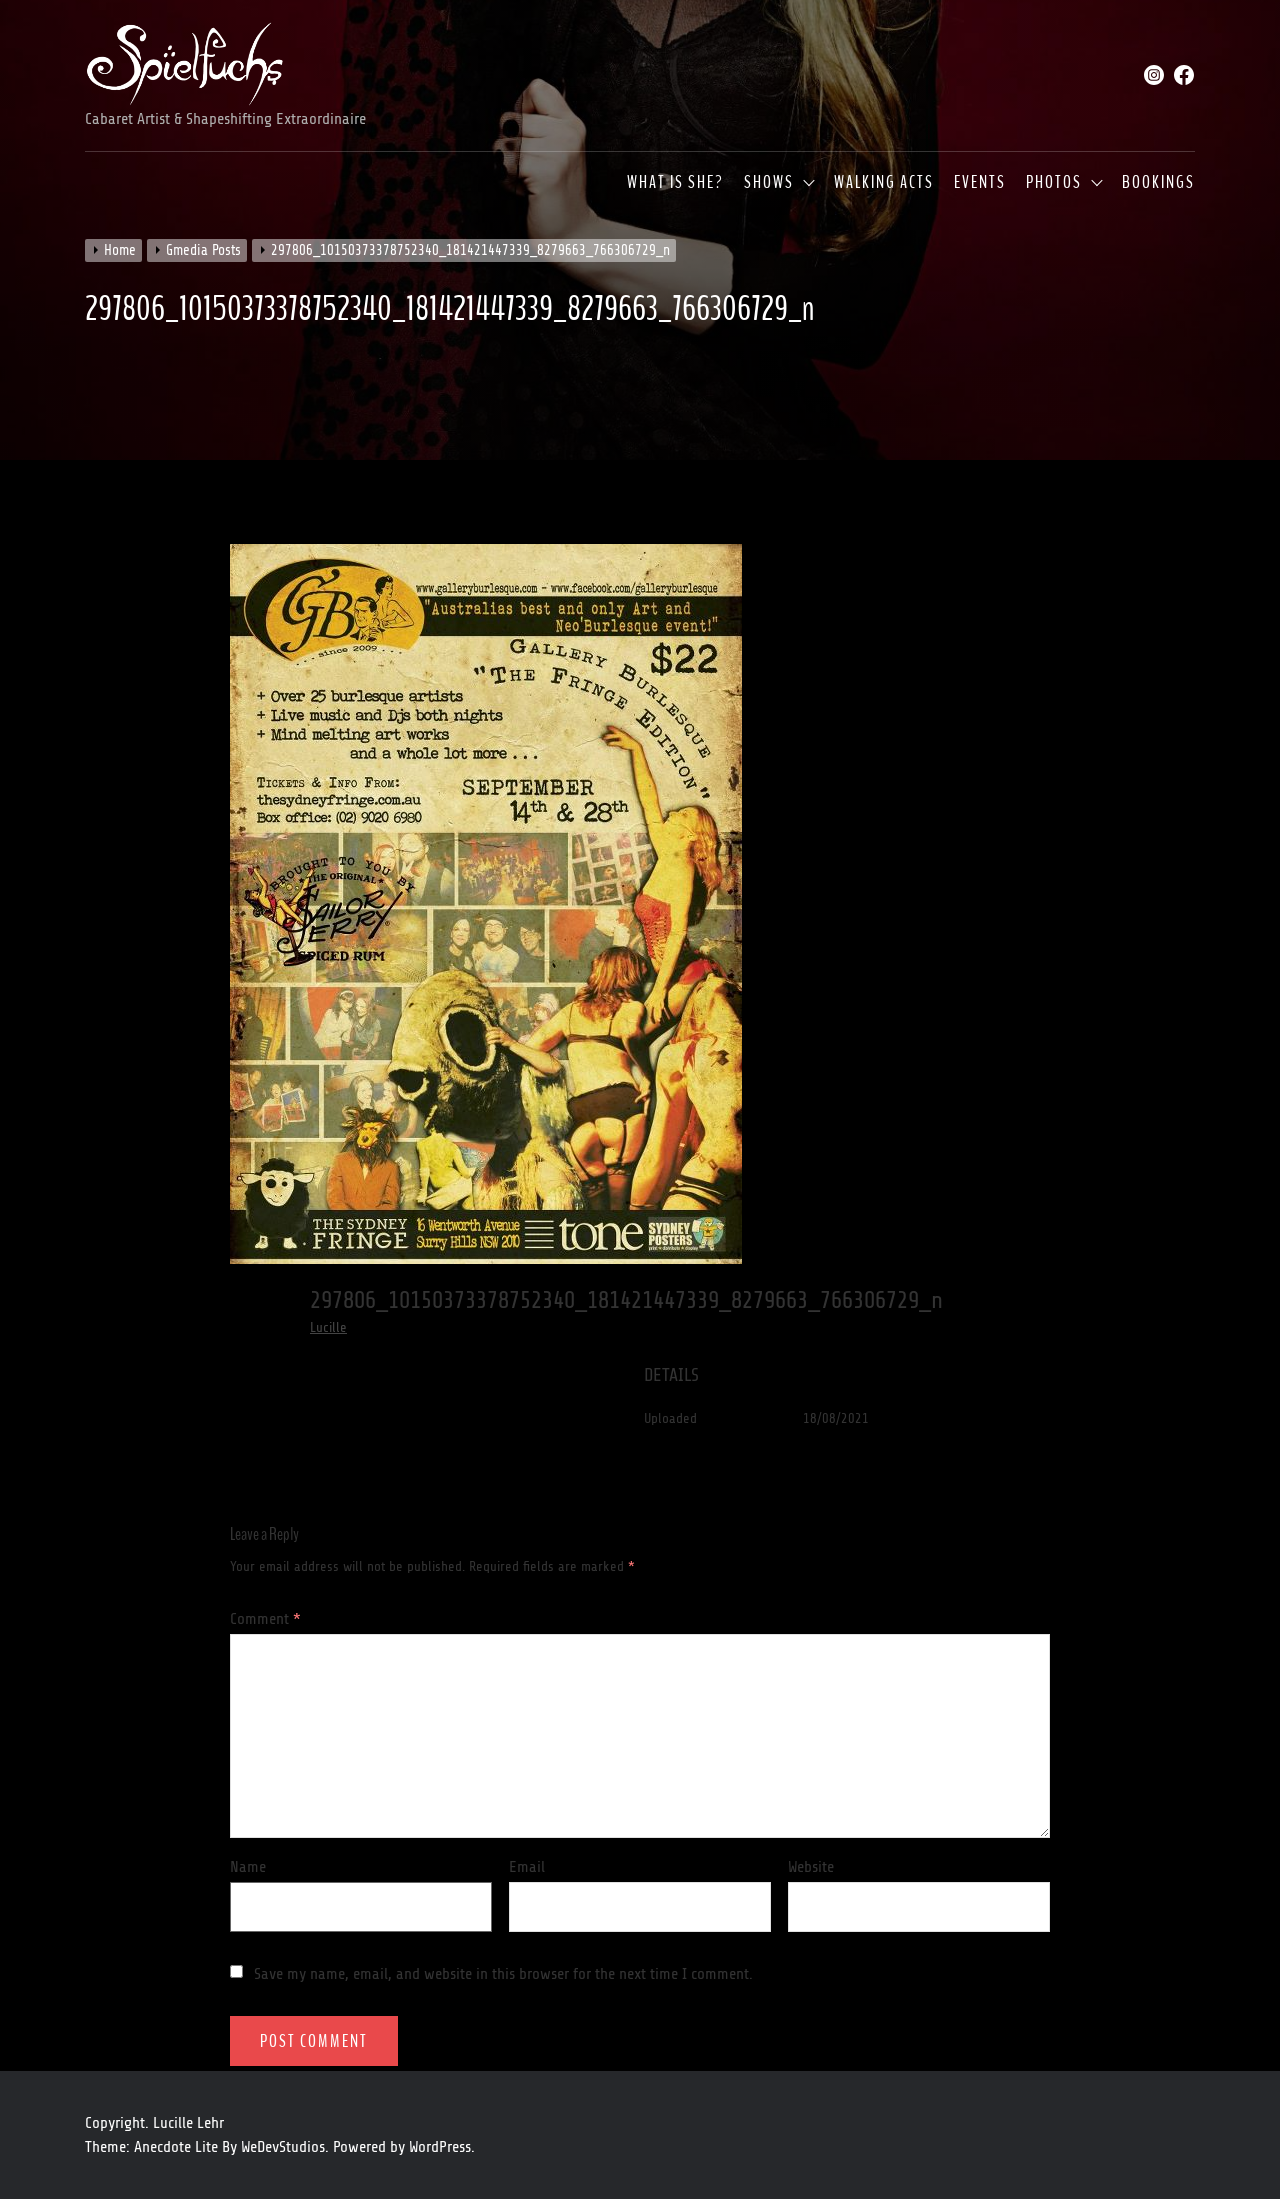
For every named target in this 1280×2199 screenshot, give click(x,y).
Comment (265, 1619)
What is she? (675, 183)
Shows (769, 183)
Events (980, 183)
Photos (1054, 183)
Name (248, 1867)
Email (527, 1867)
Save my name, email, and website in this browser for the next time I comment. (503, 1974)
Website (811, 1867)
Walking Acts (884, 183)
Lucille (328, 1327)
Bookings (1158, 183)
